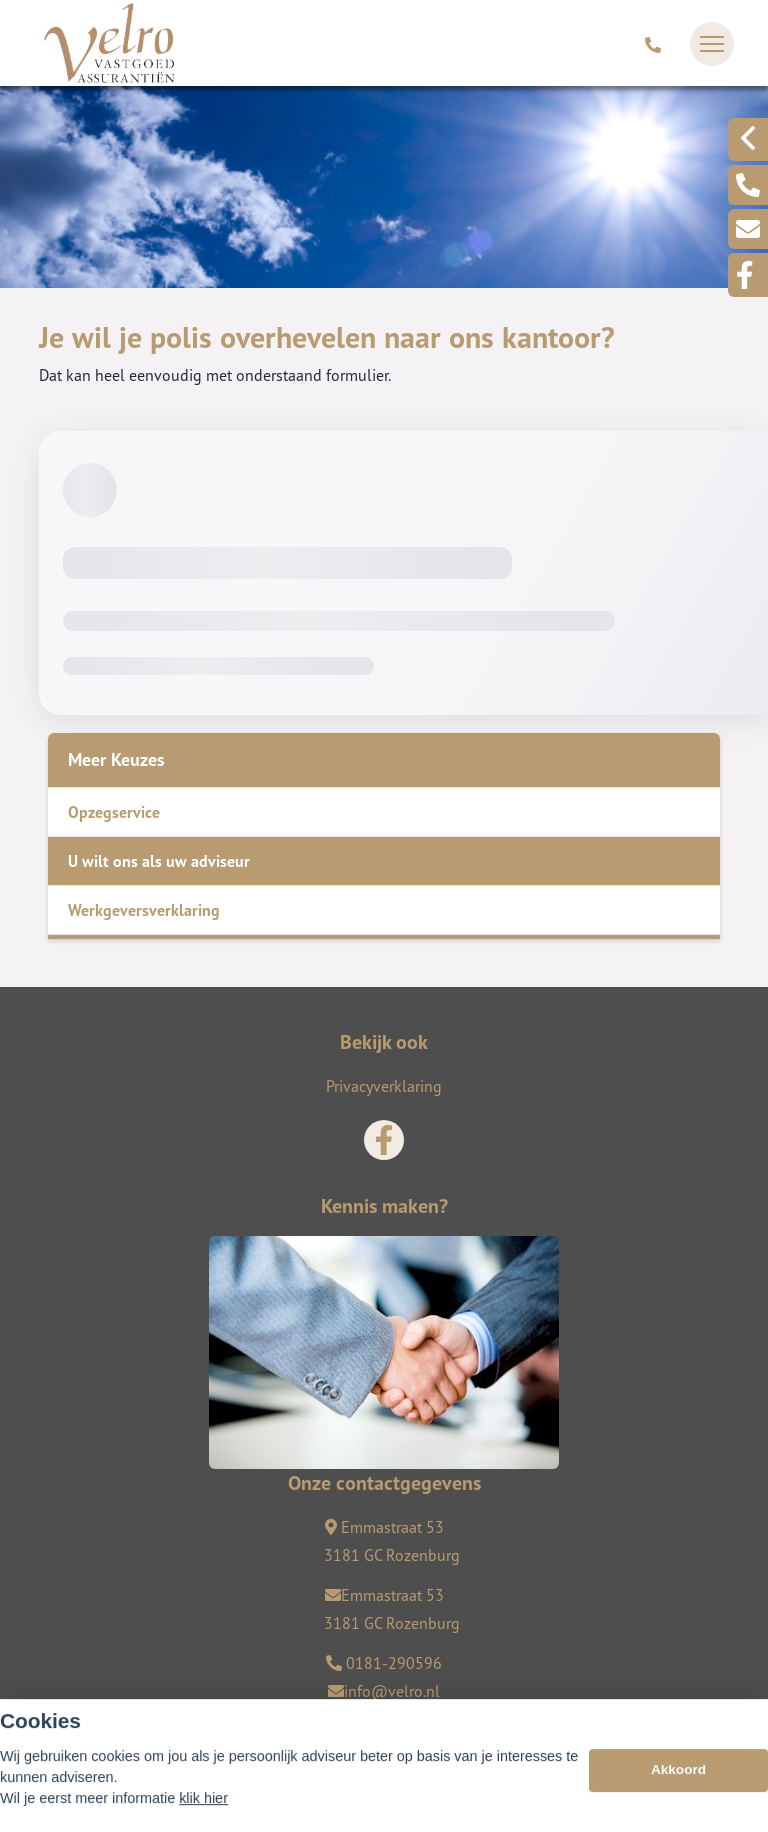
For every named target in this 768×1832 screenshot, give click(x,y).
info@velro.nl (384, 1691)
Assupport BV (160, 1725)
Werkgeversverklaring (144, 910)
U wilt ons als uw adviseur (159, 861)
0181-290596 (384, 1663)
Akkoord (678, 1801)
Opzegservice (114, 812)
